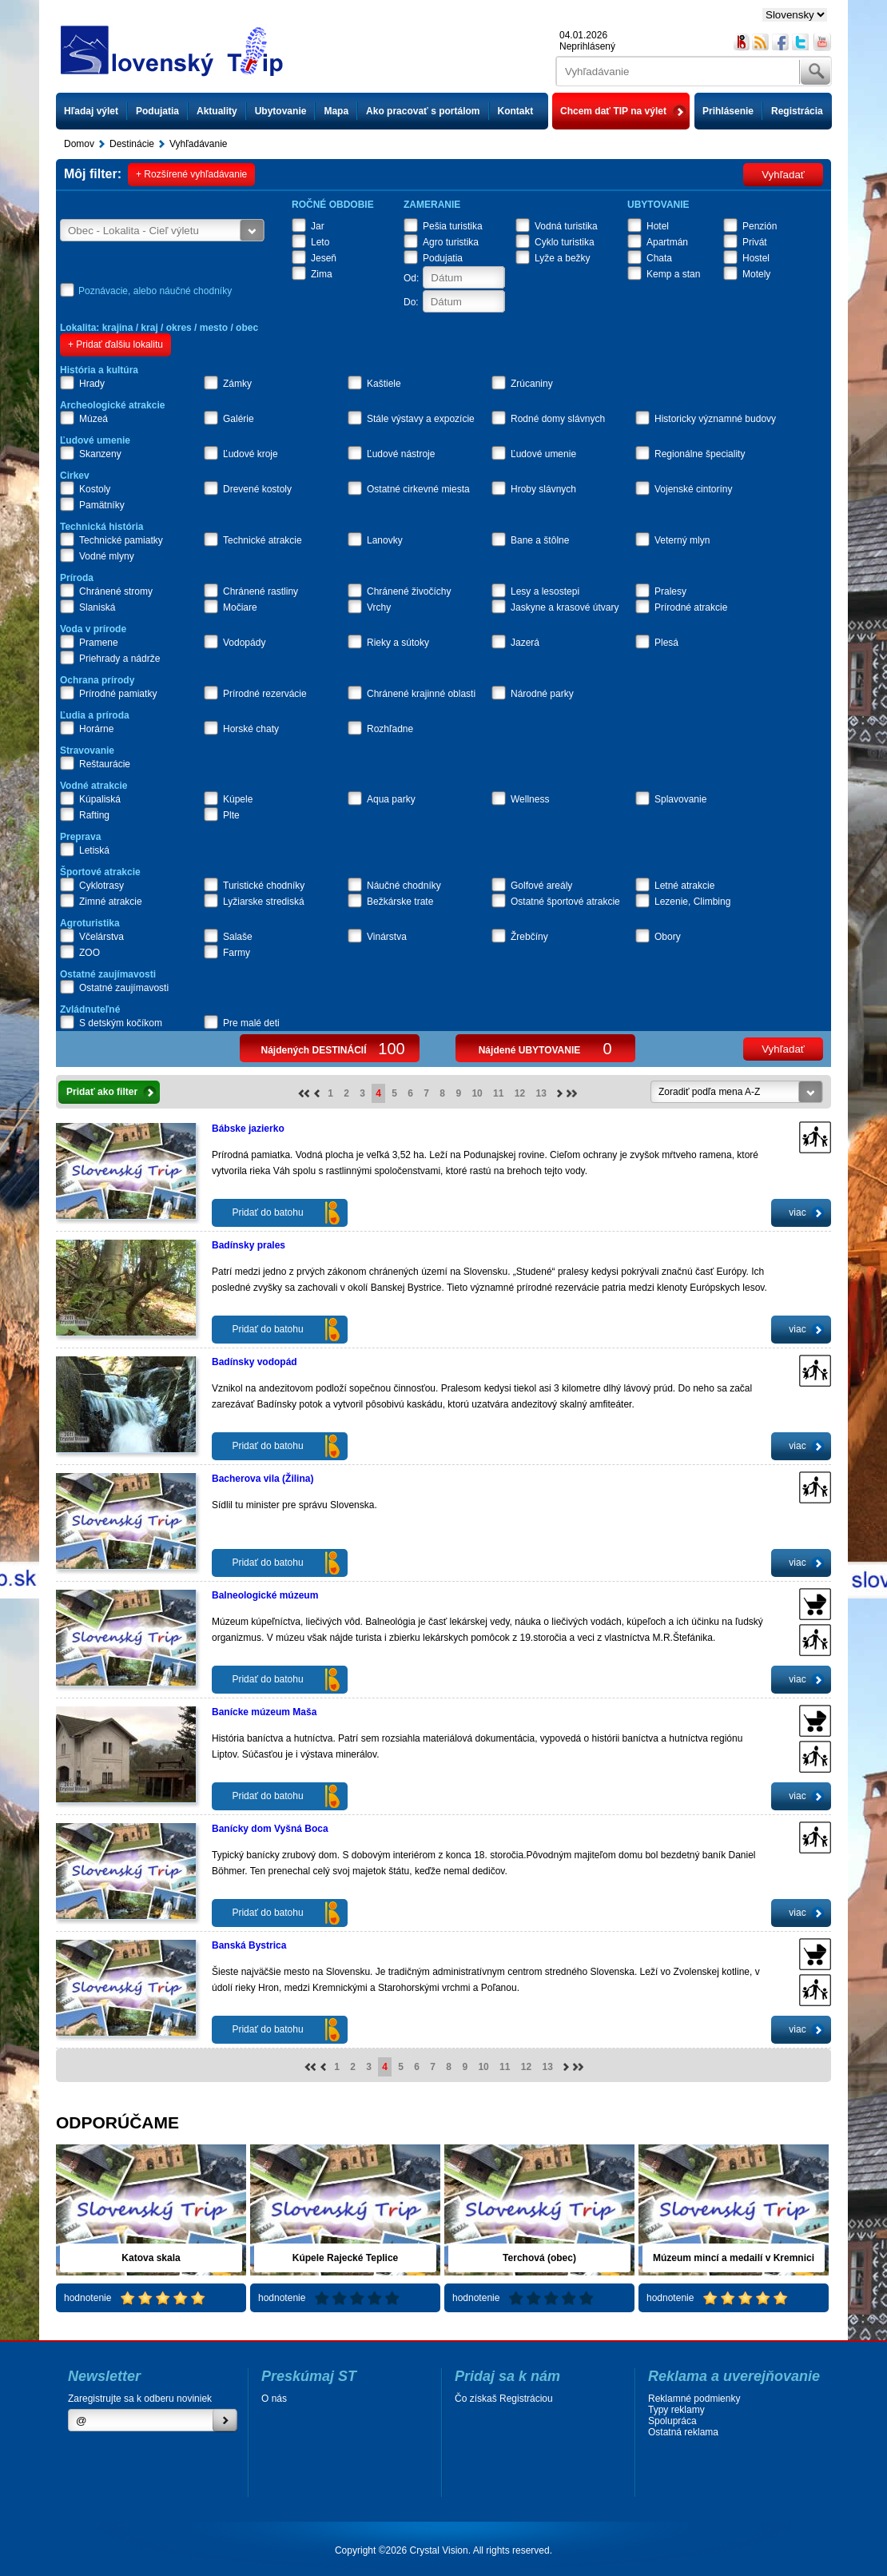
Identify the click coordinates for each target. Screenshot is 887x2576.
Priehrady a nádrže (119, 658)
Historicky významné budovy (715, 418)
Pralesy (670, 591)
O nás (274, 2398)
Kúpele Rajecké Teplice (345, 2257)
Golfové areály (541, 885)
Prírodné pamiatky (118, 693)
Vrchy (379, 607)
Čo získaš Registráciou (504, 2398)
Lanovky (385, 540)
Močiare (240, 607)
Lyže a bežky (563, 258)
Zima (321, 274)
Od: (411, 278)
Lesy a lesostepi (545, 591)
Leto (320, 242)
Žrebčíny (529, 936)
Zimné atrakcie (110, 901)
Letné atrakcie (684, 885)
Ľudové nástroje (401, 454)
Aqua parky (391, 799)
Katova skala (150, 2257)
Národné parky (542, 693)
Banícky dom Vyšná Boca (270, 1828)
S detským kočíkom (120, 1023)
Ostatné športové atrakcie (565, 901)
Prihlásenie (728, 111)
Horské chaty (251, 729)
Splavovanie (680, 799)
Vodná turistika (566, 226)
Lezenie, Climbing (692, 901)
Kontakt (516, 111)
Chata (659, 258)
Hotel (657, 226)
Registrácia (797, 111)
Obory (667, 936)
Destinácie (131, 143)
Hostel (756, 258)
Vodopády (244, 642)
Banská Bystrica (249, 1945)
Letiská (94, 850)
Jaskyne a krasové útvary (565, 607)
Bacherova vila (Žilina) (262, 1478)
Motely (756, 274)
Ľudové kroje (250, 454)
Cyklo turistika (565, 242)
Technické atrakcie (262, 540)
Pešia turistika (453, 226)
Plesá (666, 642)
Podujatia (157, 111)
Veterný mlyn (682, 540)
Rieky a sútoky (398, 642)
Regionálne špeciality (699, 454)
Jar (317, 226)
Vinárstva (387, 936)
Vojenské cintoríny (693, 489)
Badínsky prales (248, 1245)
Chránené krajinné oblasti (421, 693)
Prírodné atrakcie (690, 607)
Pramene (98, 642)
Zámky (237, 383)
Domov (79, 143)
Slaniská (97, 607)
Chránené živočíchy (409, 591)
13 (541, 1093)
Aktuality (217, 111)
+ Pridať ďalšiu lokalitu (115, 344)
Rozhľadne (390, 729)
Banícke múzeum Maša (264, 1712)
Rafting (94, 815)
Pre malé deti (251, 1023)
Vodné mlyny (106, 556)
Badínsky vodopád (254, 1362)
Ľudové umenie (543, 454)
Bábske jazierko (248, 1128)
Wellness (530, 799)
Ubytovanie (281, 111)
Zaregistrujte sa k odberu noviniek (140, 2398)
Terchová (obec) (539, 2257)
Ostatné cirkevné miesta (418, 489)
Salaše (238, 936)
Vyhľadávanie (198, 143)
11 (498, 1093)
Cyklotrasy (101, 885)
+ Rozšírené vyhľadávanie (191, 174)
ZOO (89, 952)
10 (476, 1093)
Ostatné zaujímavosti (124, 987)
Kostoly (94, 489)
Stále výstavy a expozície (421, 418)
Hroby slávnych (543, 489)
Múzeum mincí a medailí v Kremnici (733, 2257)
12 (520, 1093)
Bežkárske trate (400, 901)
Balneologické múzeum (265, 1595)
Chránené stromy (116, 591)
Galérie (238, 418)
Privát (754, 242)
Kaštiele (384, 383)
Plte (231, 815)
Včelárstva (101, 936)
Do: (411, 302)
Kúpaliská (100, 799)
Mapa (336, 111)
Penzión (759, 226)
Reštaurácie (104, 764)
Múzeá (93, 418)
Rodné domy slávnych (558, 418)
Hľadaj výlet (91, 111)
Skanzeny (100, 454)
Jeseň (323, 258)
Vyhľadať (783, 175)
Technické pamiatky (121, 540)
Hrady (92, 383)
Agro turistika (451, 242)
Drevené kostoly (257, 489)
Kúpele (238, 799)
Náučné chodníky (404, 885)
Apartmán (667, 242)
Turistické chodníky (263, 885)
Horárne (96, 729)
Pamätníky (102, 505)
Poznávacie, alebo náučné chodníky (155, 291)
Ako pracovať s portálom (422, 111)
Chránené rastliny (260, 591)
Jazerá (525, 642)
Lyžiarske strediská (263, 901)
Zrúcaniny (532, 383)
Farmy (236, 952)
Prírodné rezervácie (265, 693)
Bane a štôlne (540, 540)
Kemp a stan (673, 274)
